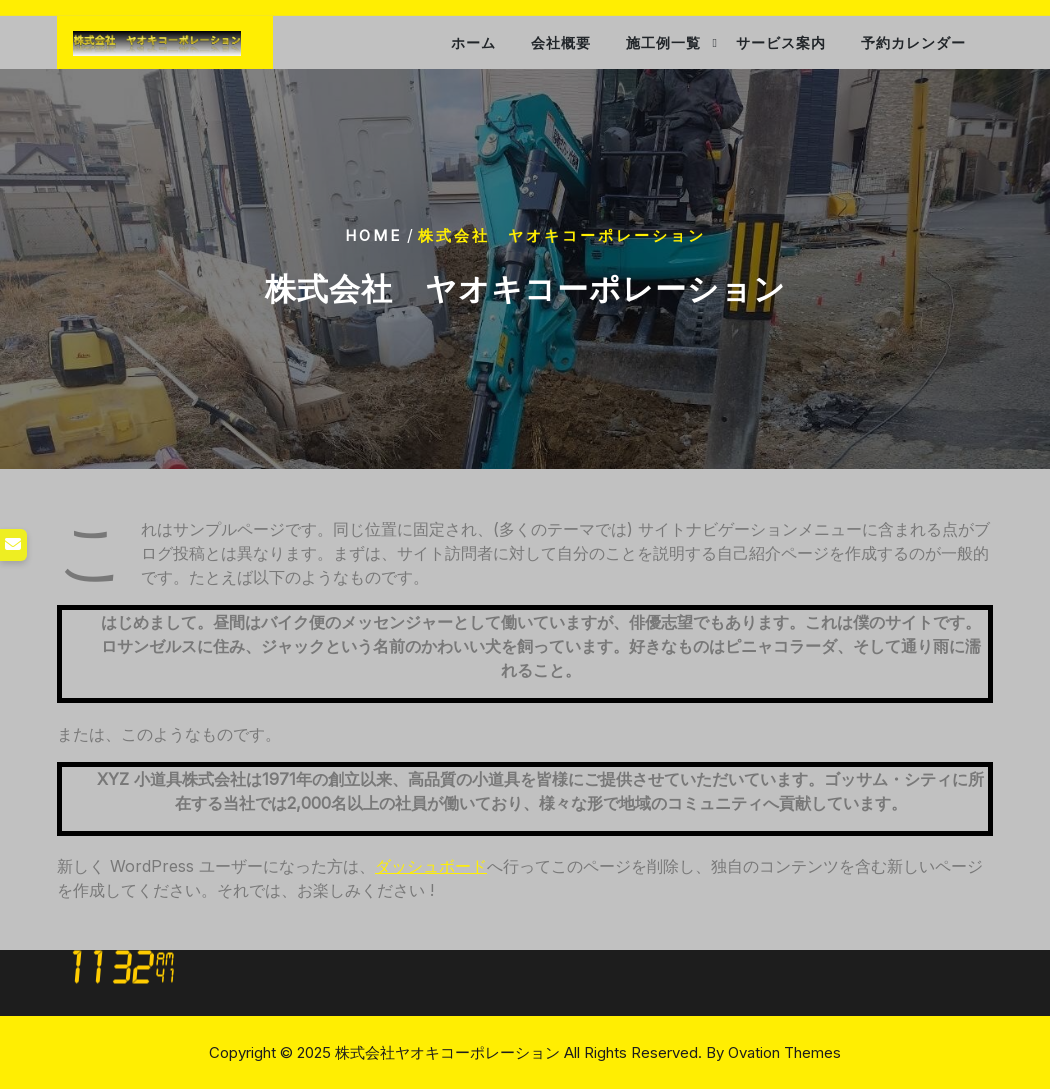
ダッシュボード (431, 866)
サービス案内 (781, 42)
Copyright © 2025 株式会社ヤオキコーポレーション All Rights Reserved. (525, 1052)
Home (373, 235)
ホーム (473, 42)
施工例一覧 (663, 42)
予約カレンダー (913, 42)
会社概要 (561, 42)
